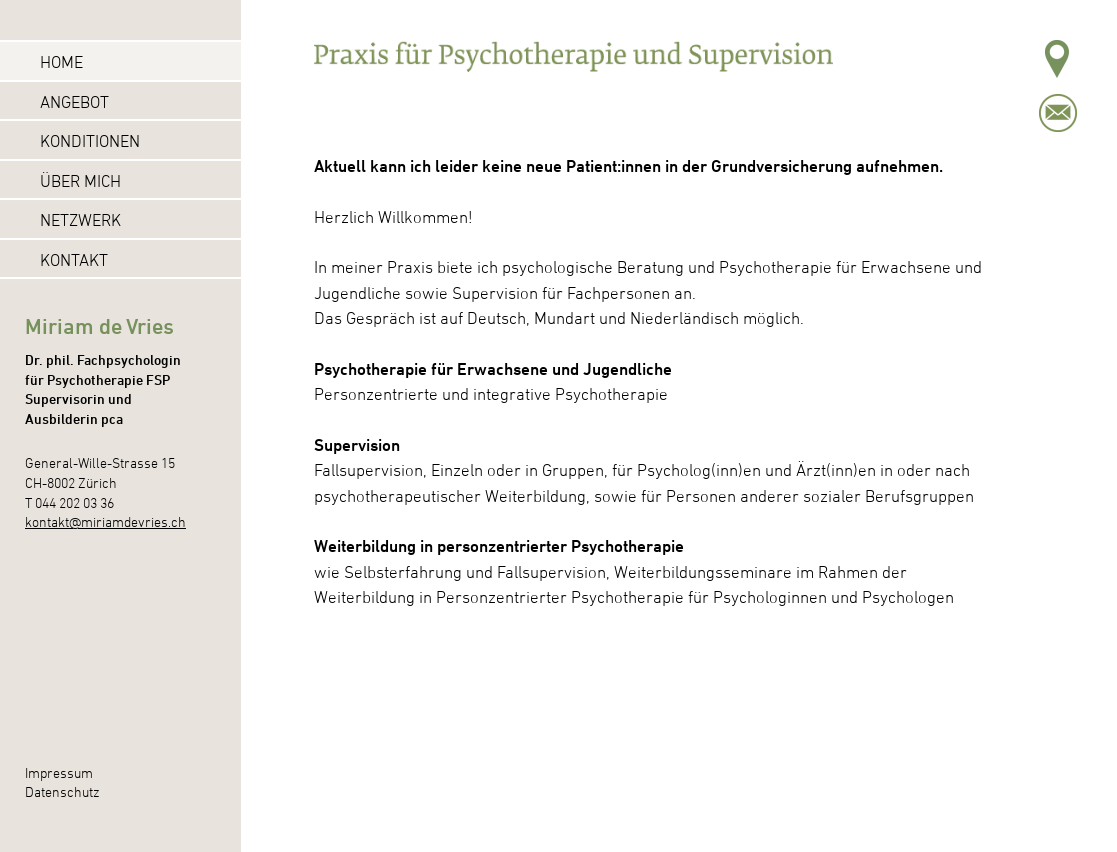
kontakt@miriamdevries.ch (105, 521)
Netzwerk (80, 220)
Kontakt (74, 260)
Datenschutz (62, 791)
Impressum (59, 772)
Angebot (74, 102)
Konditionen (90, 141)
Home (61, 62)
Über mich (80, 181)
